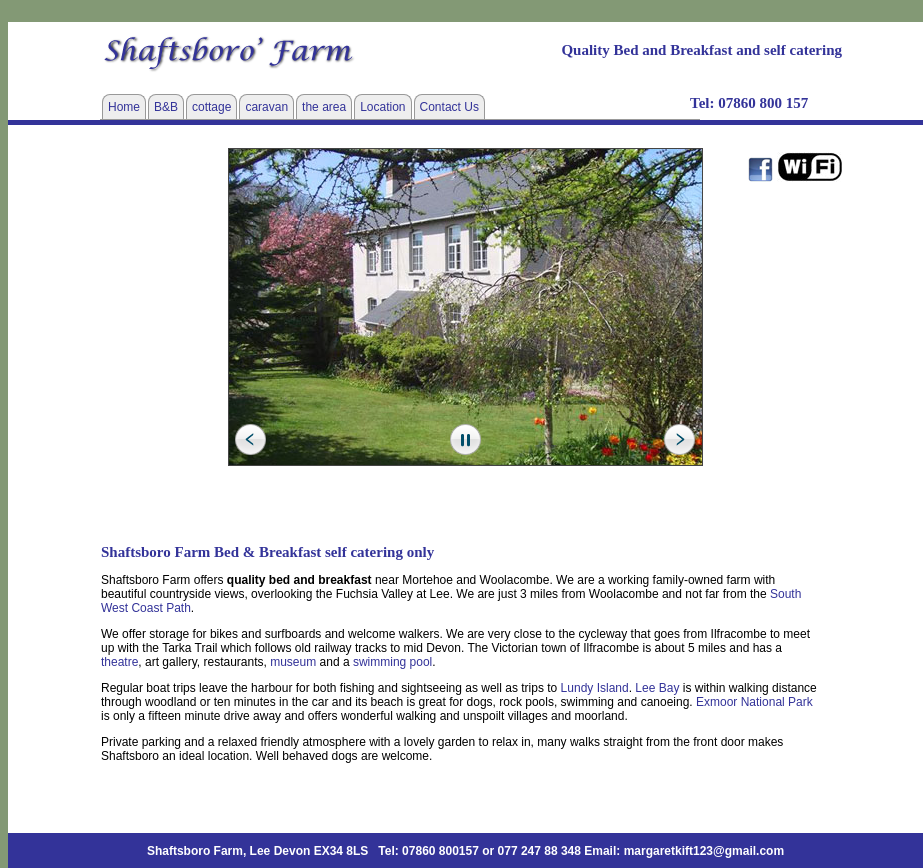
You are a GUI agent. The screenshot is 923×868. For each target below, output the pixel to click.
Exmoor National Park (754, 702)
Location (382, 107)
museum (293, 662)
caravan (266, 107)
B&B (166, 107)
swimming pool (392, 662)
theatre (119, 662)
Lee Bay (657, 688)
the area (324, 107)
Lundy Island (595, 688)
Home (124, 107)
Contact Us (449, 107)
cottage (211, 107)
